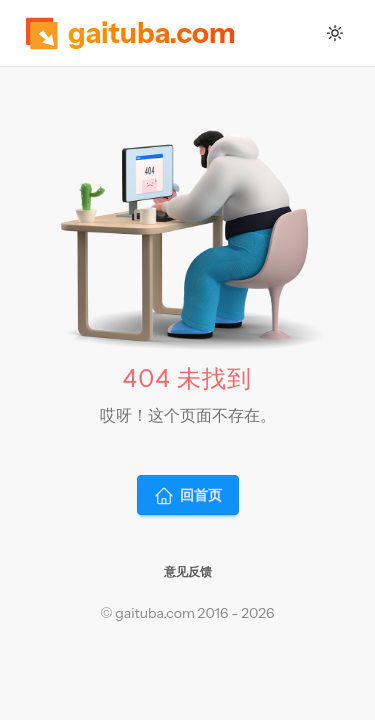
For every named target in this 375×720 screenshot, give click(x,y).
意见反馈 (188, 571)
